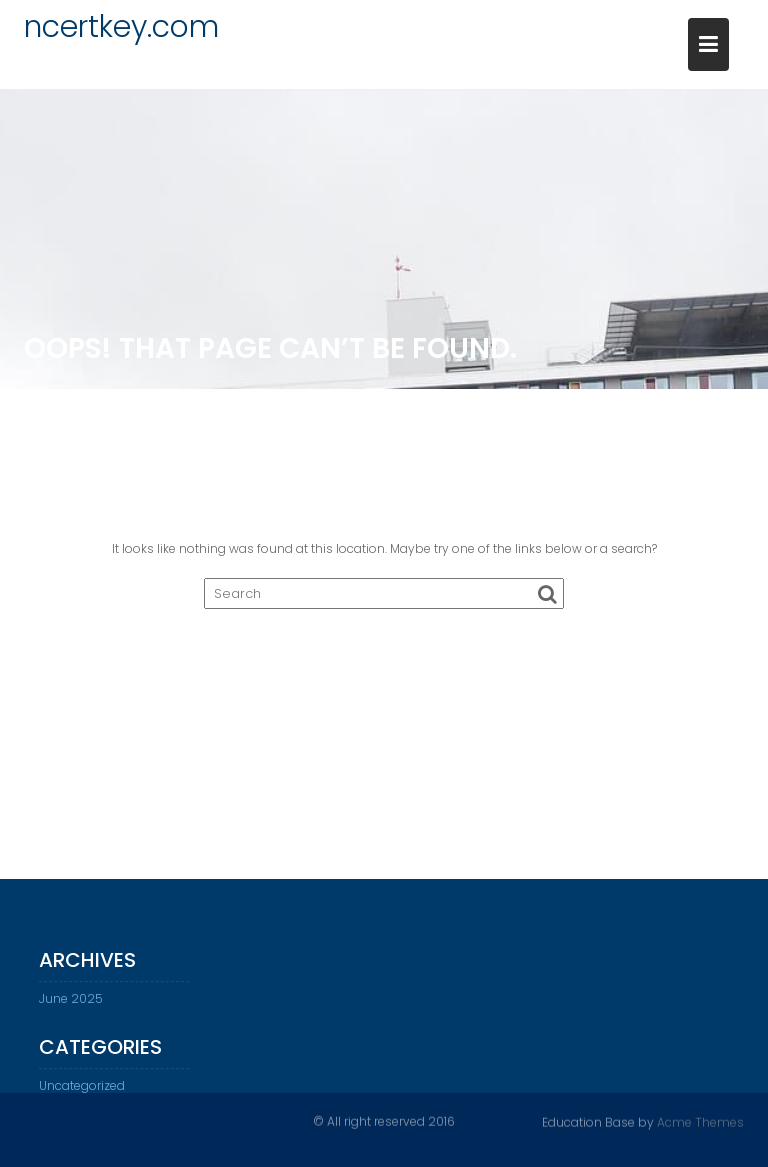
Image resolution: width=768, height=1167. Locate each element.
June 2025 (71, 1005)
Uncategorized (82, 1092)
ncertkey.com (121, 27)
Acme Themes (700, 1121)
